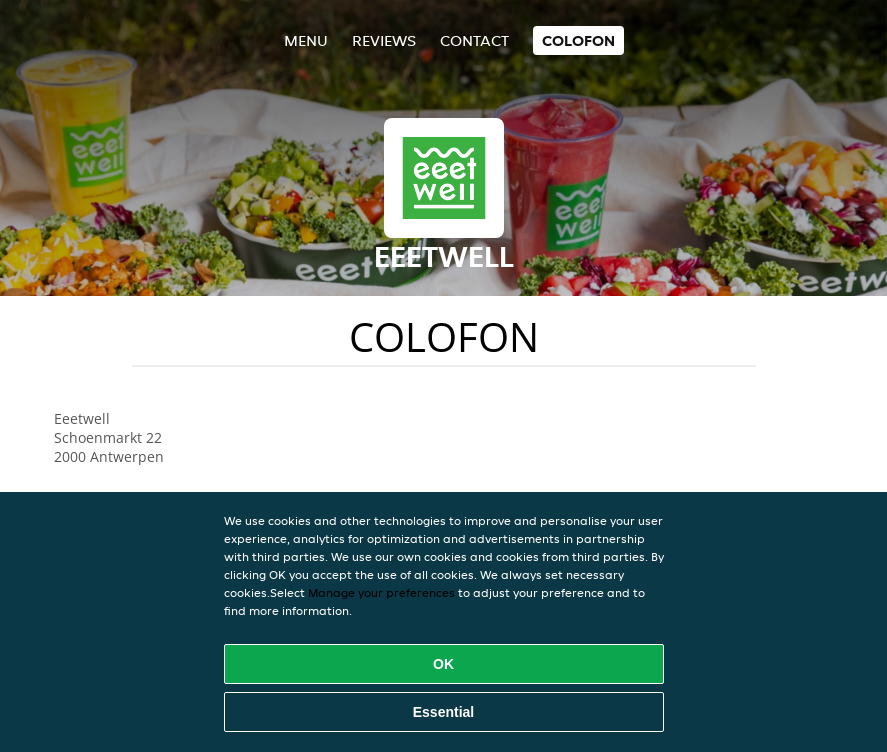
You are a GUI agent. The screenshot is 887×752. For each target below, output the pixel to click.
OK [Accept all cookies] (443, 664)
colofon (578, 40)
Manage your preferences (381, 592)
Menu (306, 40)
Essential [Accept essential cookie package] (443, 712)
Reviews (384, 40)
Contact (474, 40)
